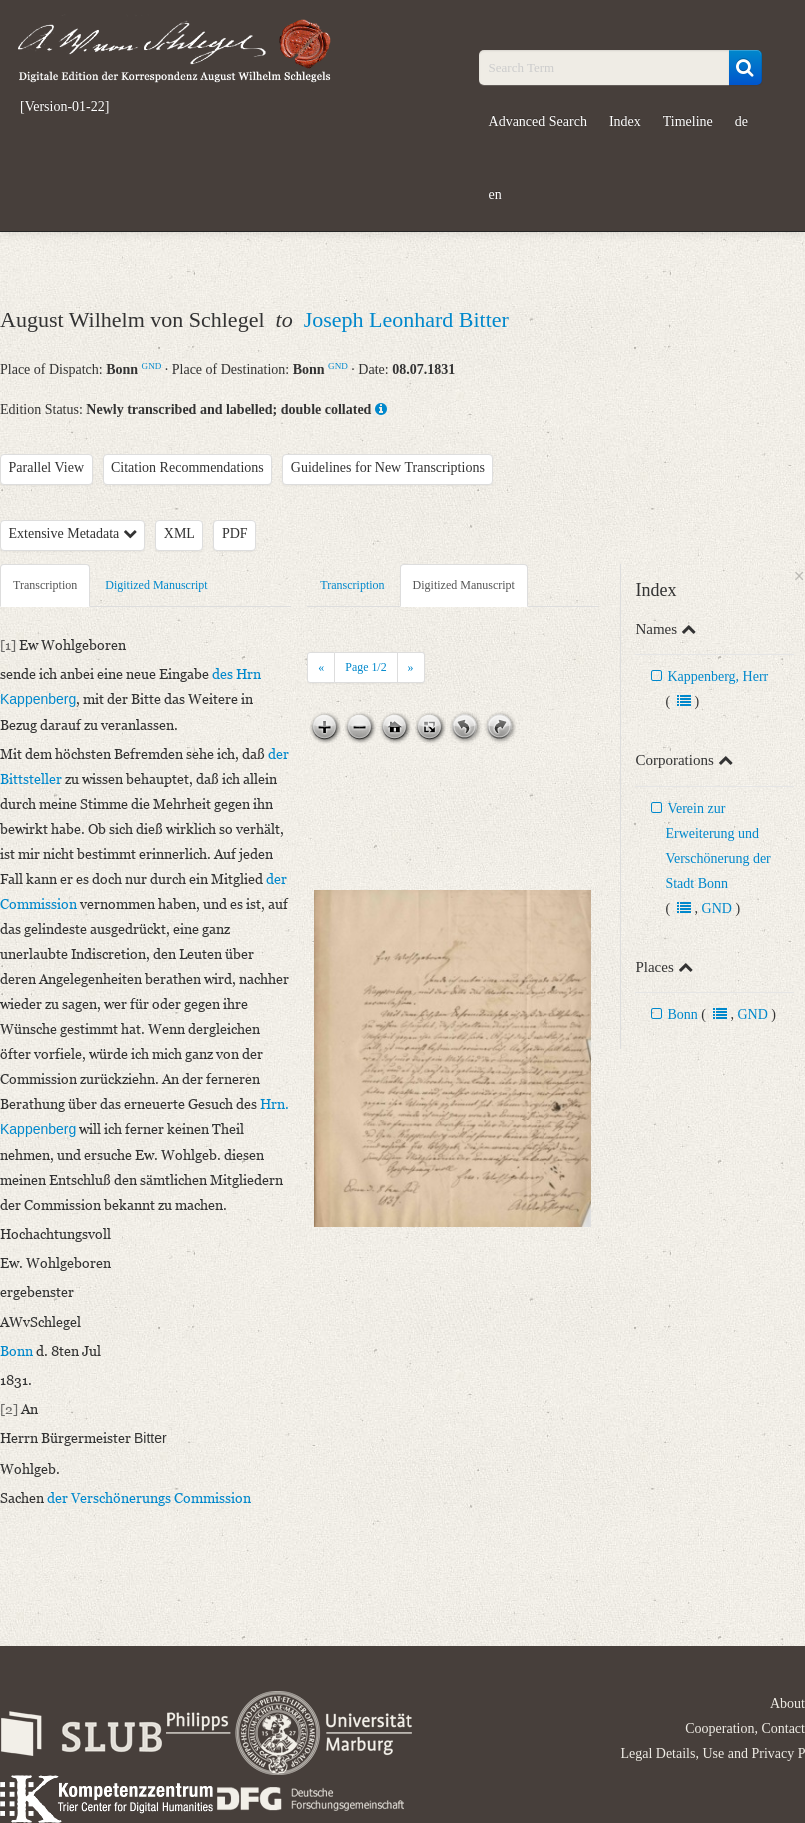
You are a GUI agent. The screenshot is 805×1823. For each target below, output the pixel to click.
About (787, 1703)
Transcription (45, 585)
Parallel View (47, 467)
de (741, 121)
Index (625, 121)
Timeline (688, 121)
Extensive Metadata (73, 533)
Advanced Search (538, 121)
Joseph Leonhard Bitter (406, 319)
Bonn (682, 1014)
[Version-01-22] (64, 107)
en (495, 194)
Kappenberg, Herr (717, 676)
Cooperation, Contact (745, 1728)
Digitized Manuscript (156, 585)
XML (179, 533)
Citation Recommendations (187, 467)
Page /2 (365, 667)
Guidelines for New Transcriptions (388, 467)
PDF (235, 533)
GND (152, 366)
